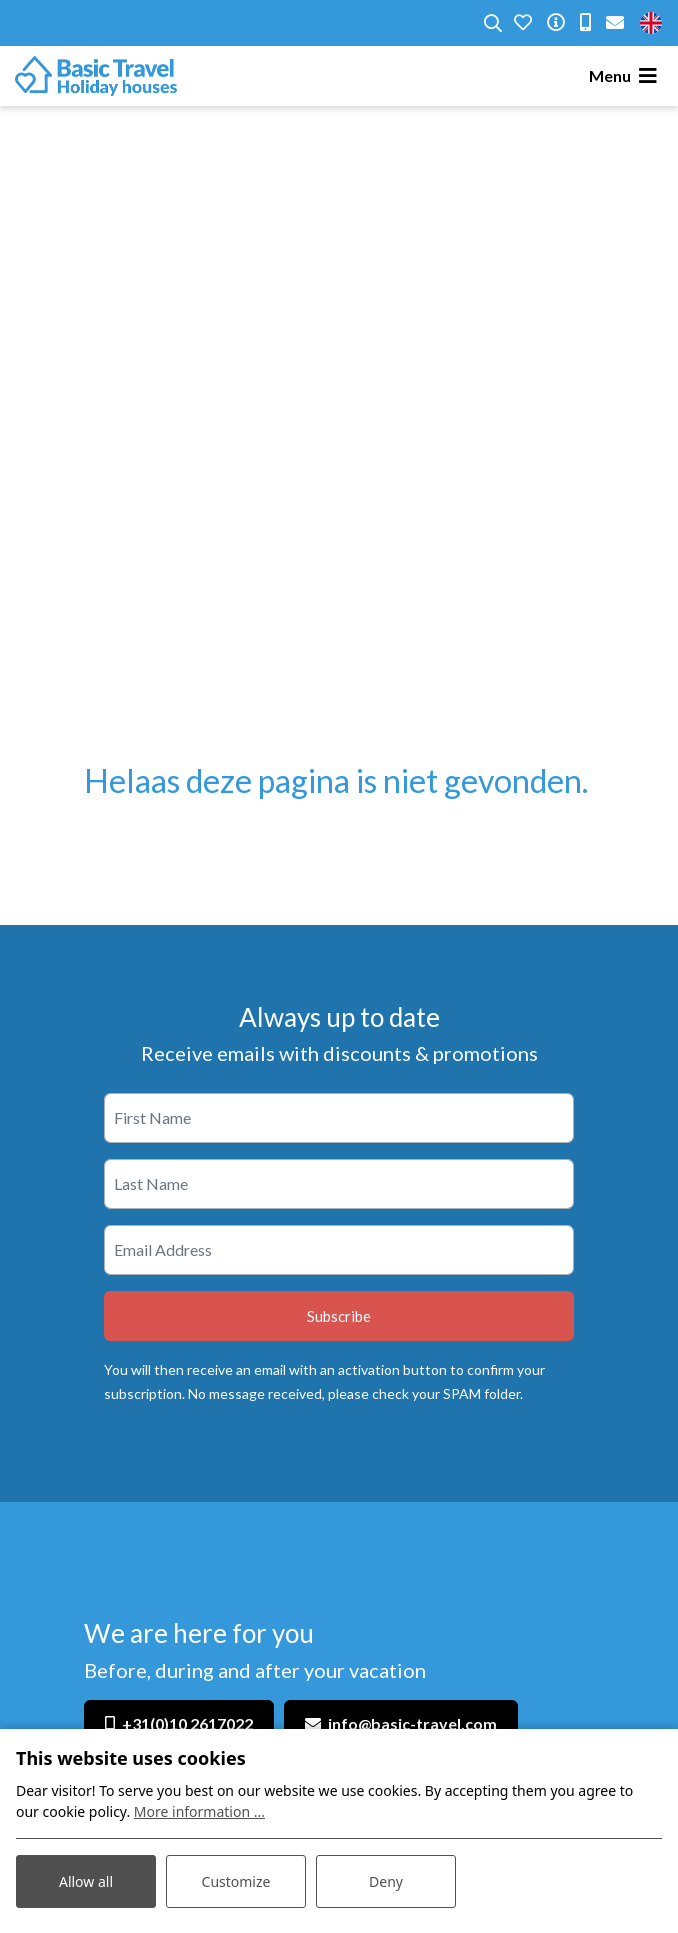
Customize (236, 1881)
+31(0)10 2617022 (187, 1723)
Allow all (86, 1881)
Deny (386, 1881)
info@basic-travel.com (412, 1723)
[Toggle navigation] (626, 76)
